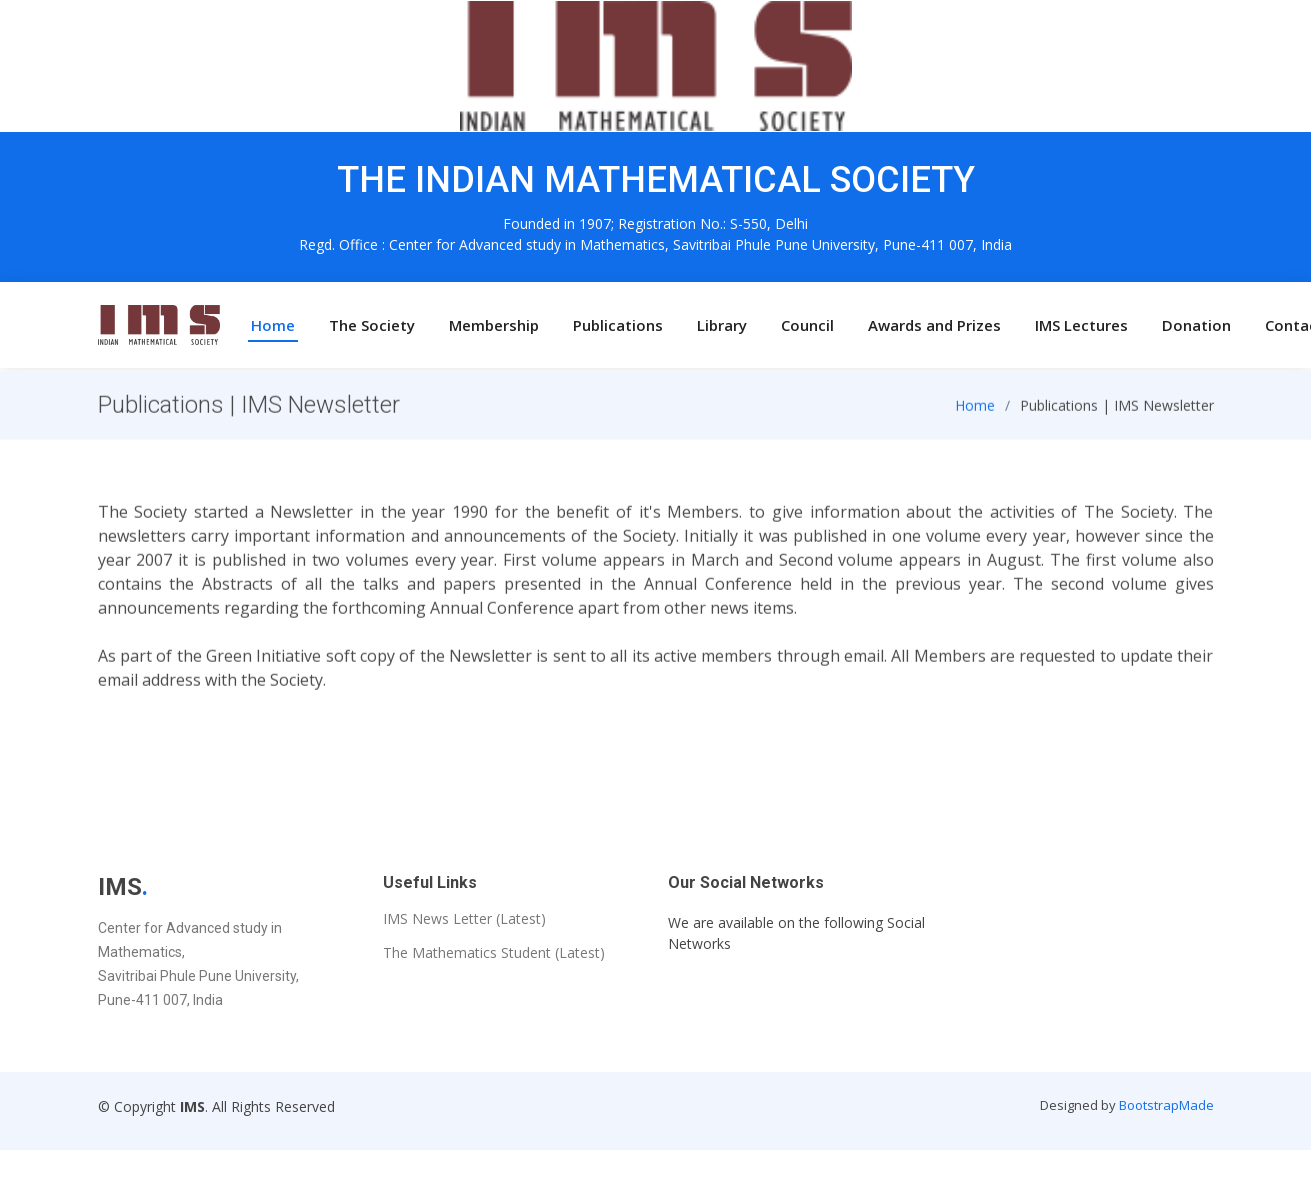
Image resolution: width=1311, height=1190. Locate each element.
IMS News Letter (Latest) (464, 919)
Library (722, 325)
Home (273, 325)
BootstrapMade (1166, 1105)
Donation (1196, 325)
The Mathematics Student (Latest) (494, 953)
